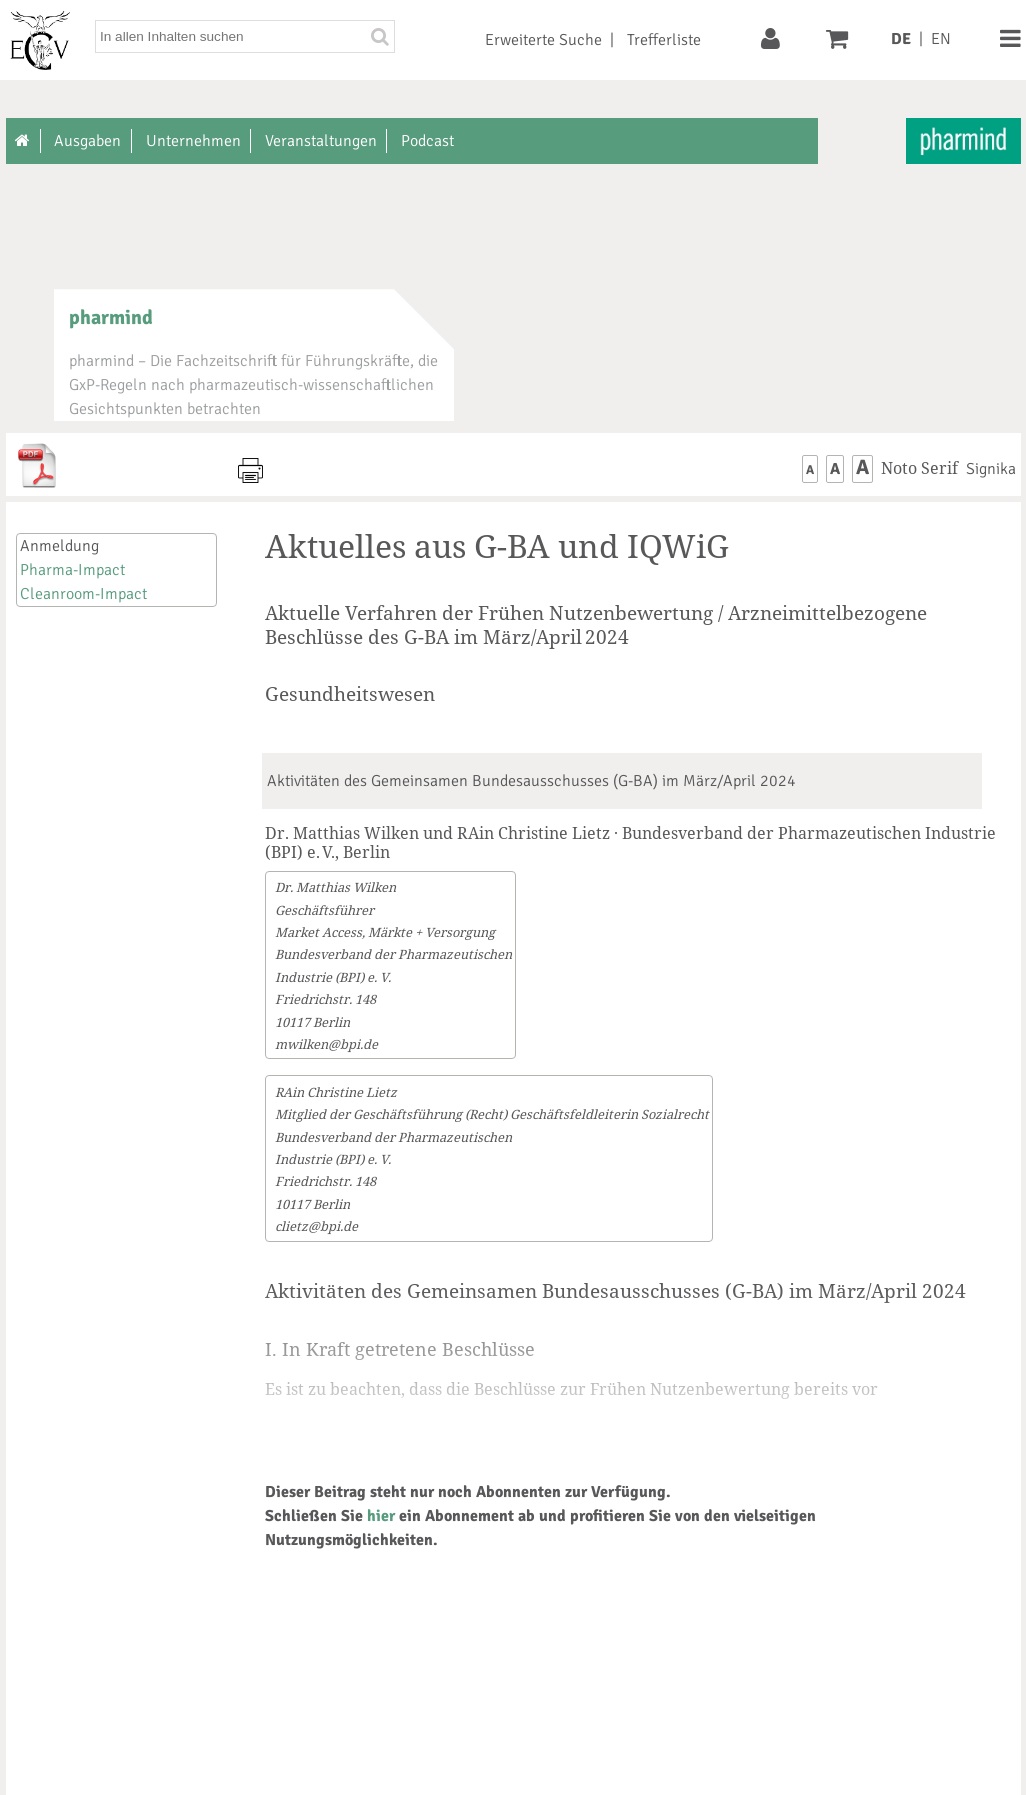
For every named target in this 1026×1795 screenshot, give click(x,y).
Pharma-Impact (72, 570)
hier (381, 1516)
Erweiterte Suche (543, 40)
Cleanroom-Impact (83, 594)
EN (941, 39)
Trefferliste (664, 40)
